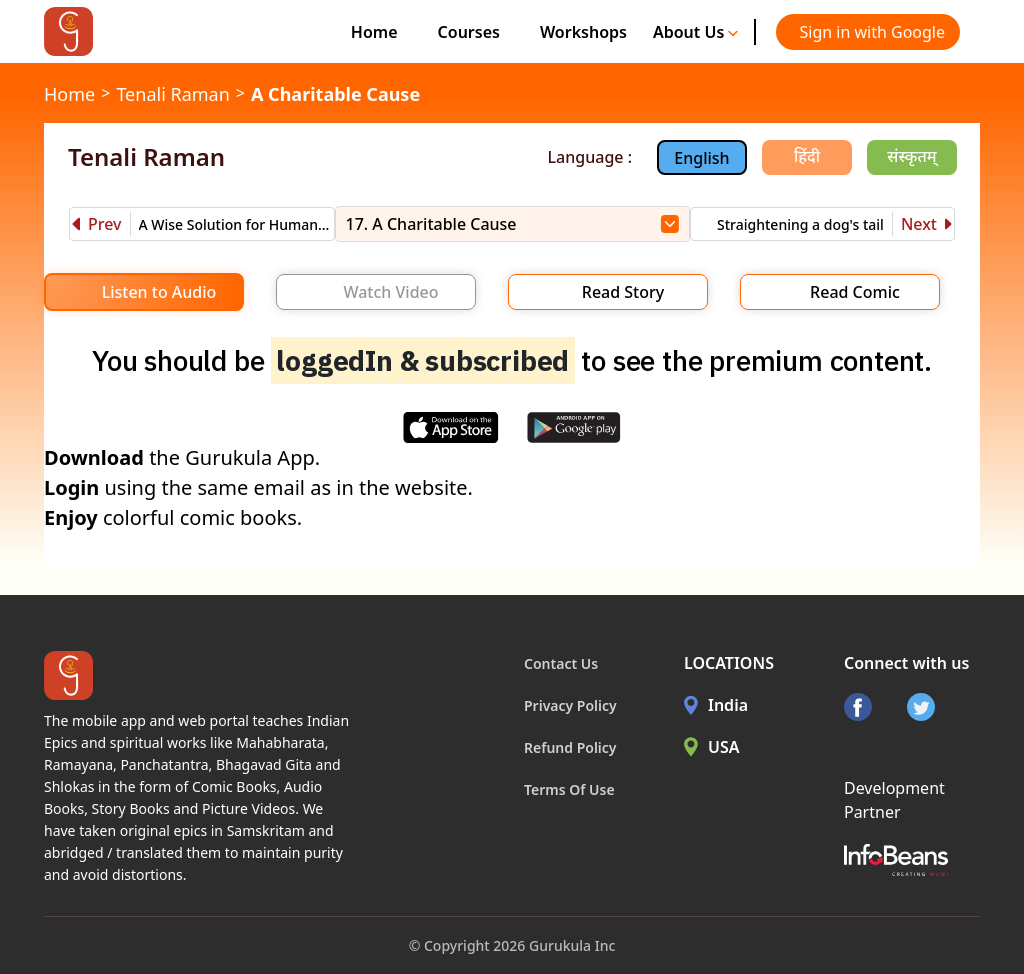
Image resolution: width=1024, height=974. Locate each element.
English (701, 158)
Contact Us (561, 663)
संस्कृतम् (911, 156)
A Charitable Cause (335, 94)
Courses (469, 32)
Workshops (583, 32)
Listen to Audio (159, 292)
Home (374, 32)
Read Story (623, 292)
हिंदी (807, 156)
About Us (696, 32)
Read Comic (855, 292)
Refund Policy (570, 747)
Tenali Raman (172, 94)
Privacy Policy (570, 705)
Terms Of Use (569, 789)
